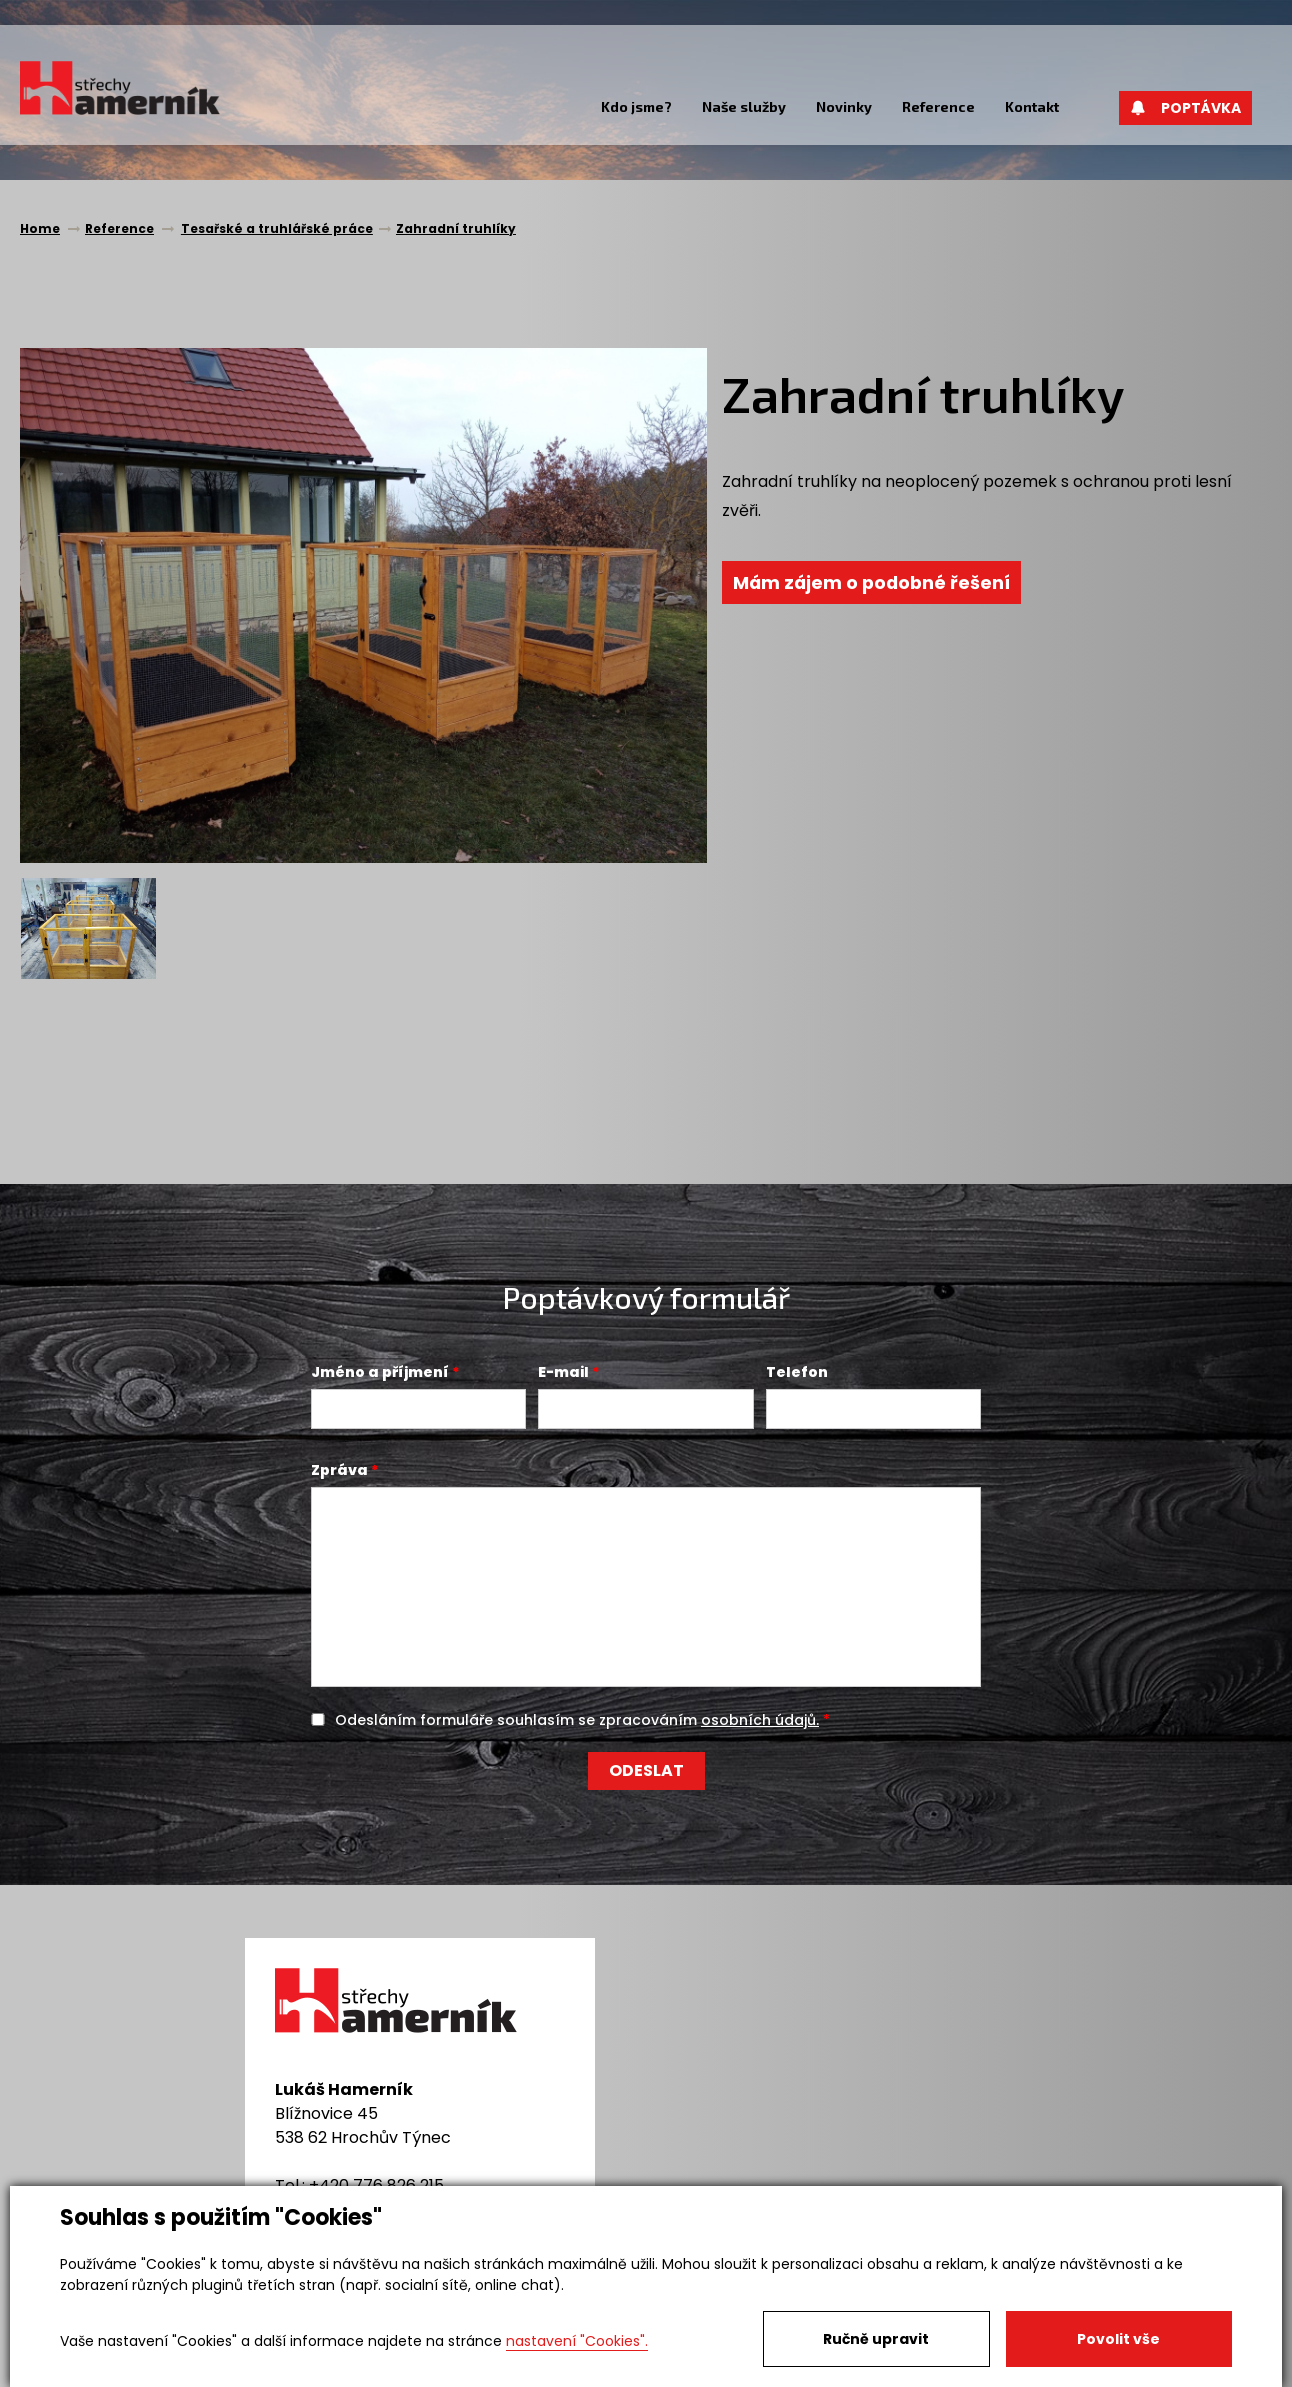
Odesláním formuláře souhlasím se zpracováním (577, 1720)
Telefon (797, 1372)
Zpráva (339, 1470)
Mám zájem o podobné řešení (874, 582)
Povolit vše (1118, 2339)
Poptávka (1185, 108)
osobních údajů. (760, 1720)
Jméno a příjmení (380, 1372)
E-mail (563, 1372)
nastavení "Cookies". (577, 2341)
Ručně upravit (876, 2339)
